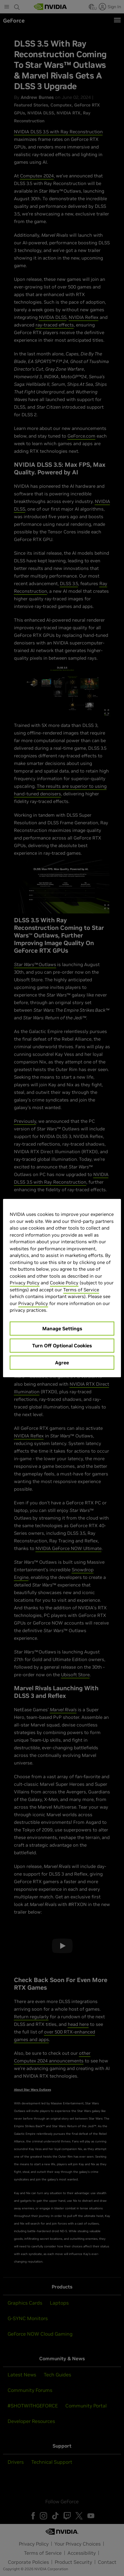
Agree (62, 1363)
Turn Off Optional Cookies (62, 1345)
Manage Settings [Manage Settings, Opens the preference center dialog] (62, 1328)
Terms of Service (81, 1290)
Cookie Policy (64, 1283)
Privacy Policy (25, 1283)
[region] (62, 1288)
